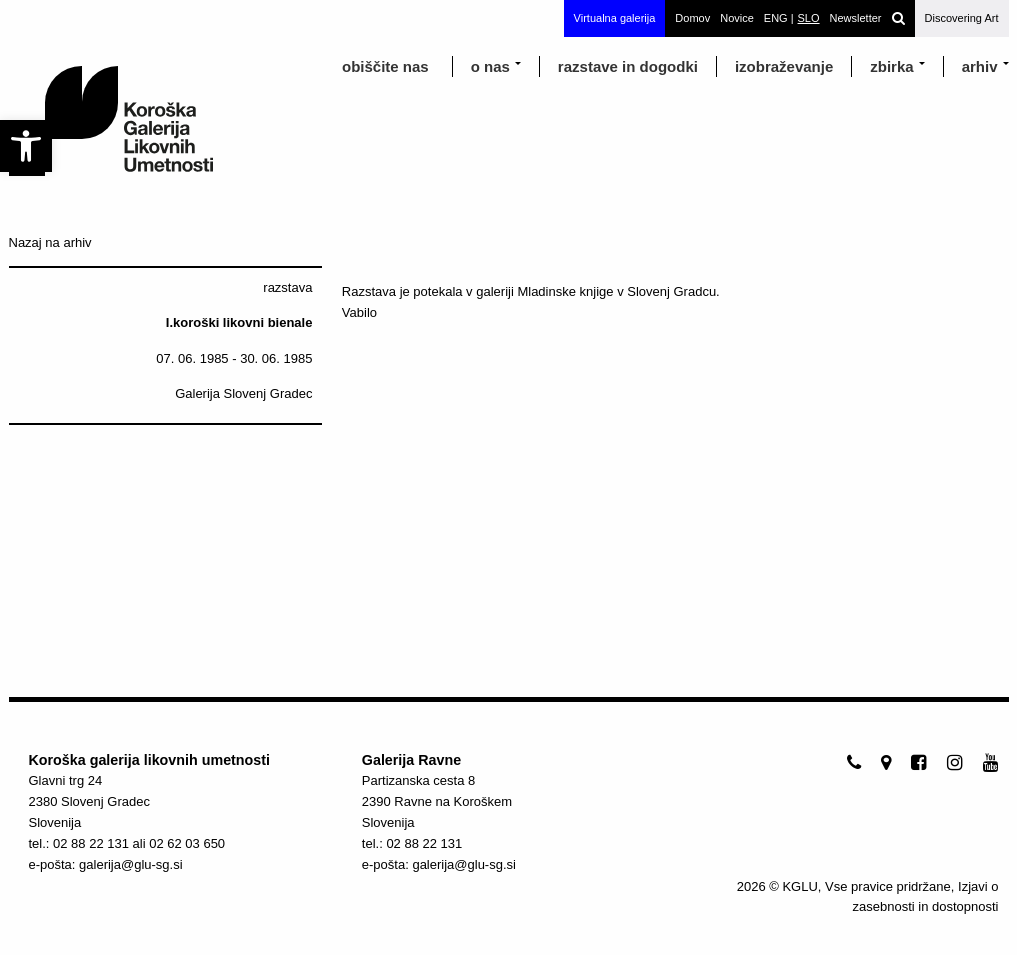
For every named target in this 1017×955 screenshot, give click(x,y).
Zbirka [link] (891, 66)
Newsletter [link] (856, 18)
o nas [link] (490, 66)
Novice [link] (737, 18)
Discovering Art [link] (962, 18)
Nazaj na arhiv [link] (50, 242)
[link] (26, 146)
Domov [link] (692, 18)
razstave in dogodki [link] (628, 66)
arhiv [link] (980, 66)
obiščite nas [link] (385, 66)
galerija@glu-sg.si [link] (131, 864)
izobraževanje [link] (784, 66)
